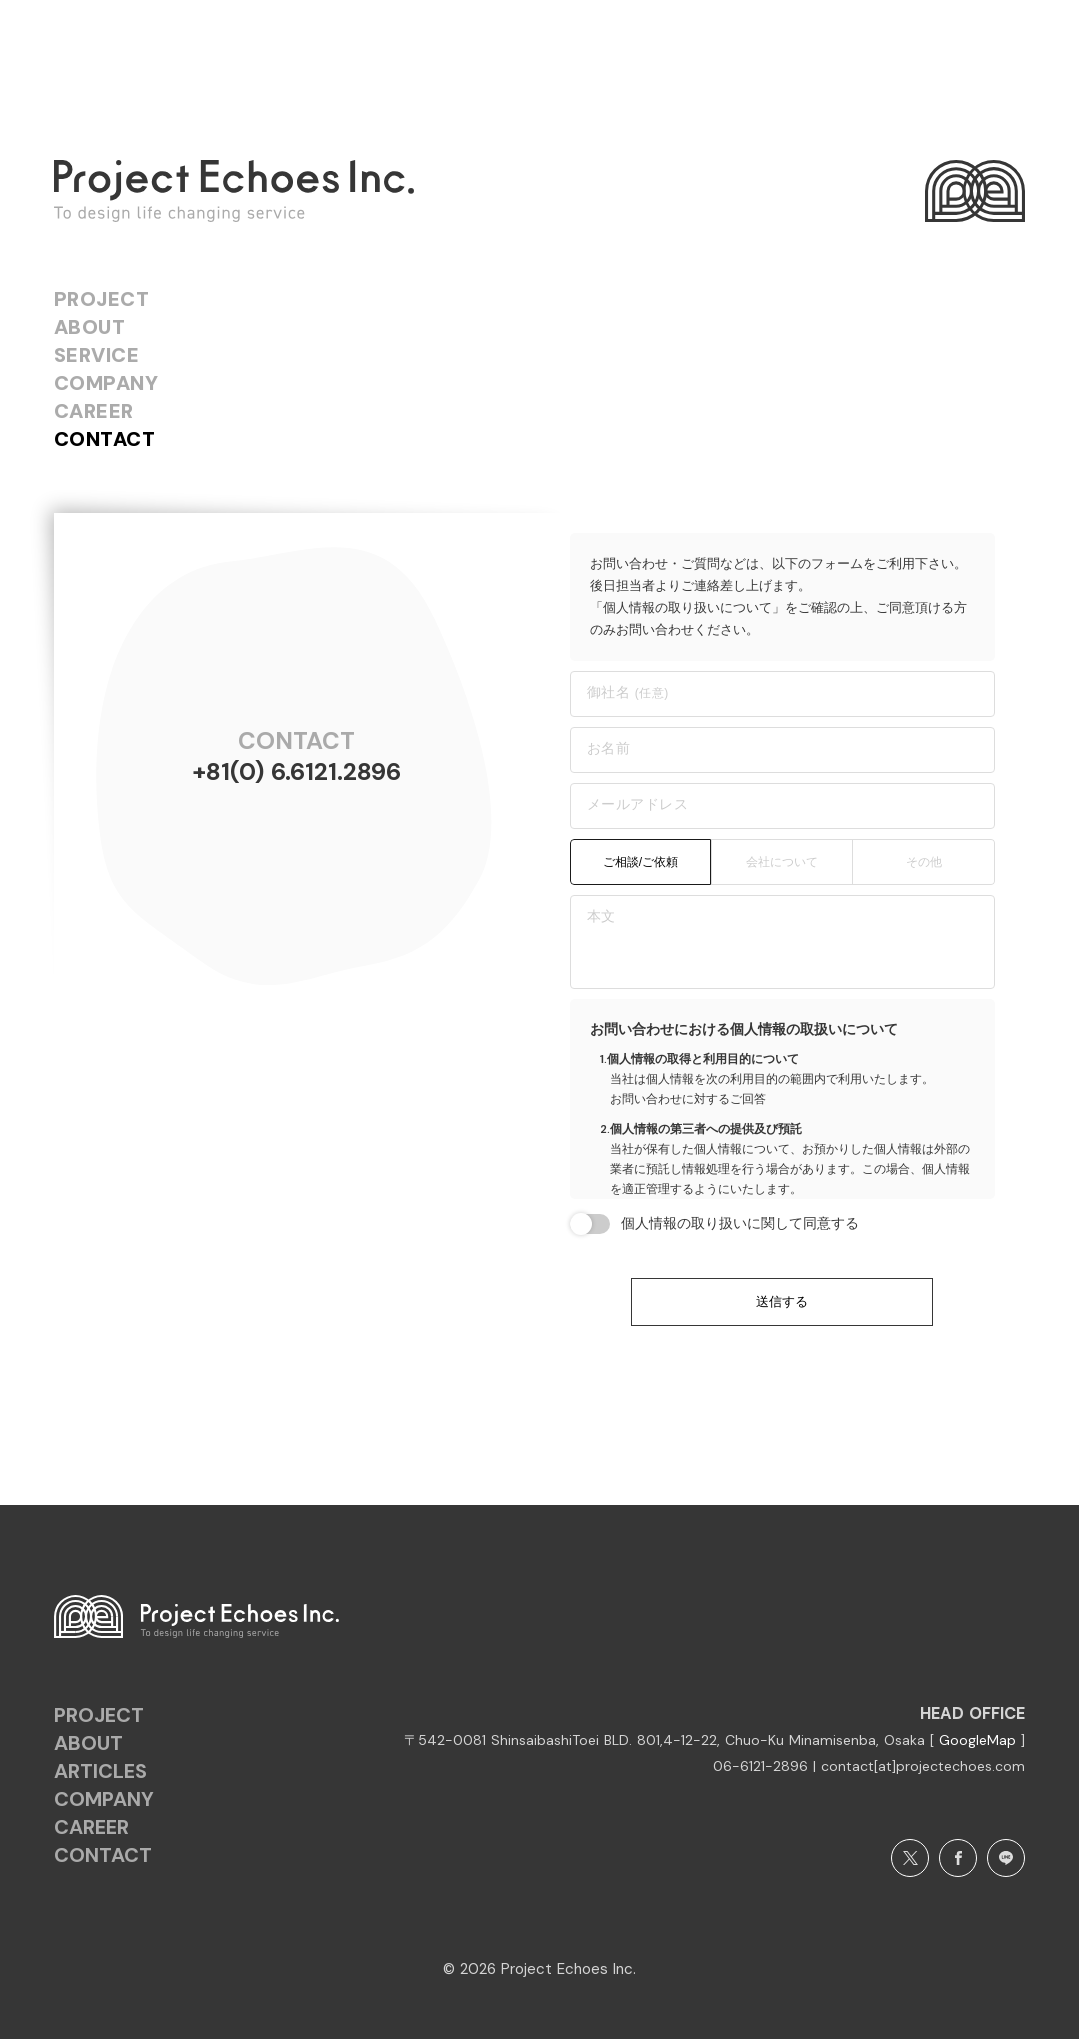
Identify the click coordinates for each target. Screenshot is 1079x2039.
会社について (782, 862)
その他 (924, 862)
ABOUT (90, 327)
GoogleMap (980, 1740)
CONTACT (105, 439)
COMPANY (106, 383)
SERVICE (97, 355)
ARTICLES (100, 1771)
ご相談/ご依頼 (640, 862)
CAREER (94, 411)
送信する (782, 1301)
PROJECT (102, 299)
